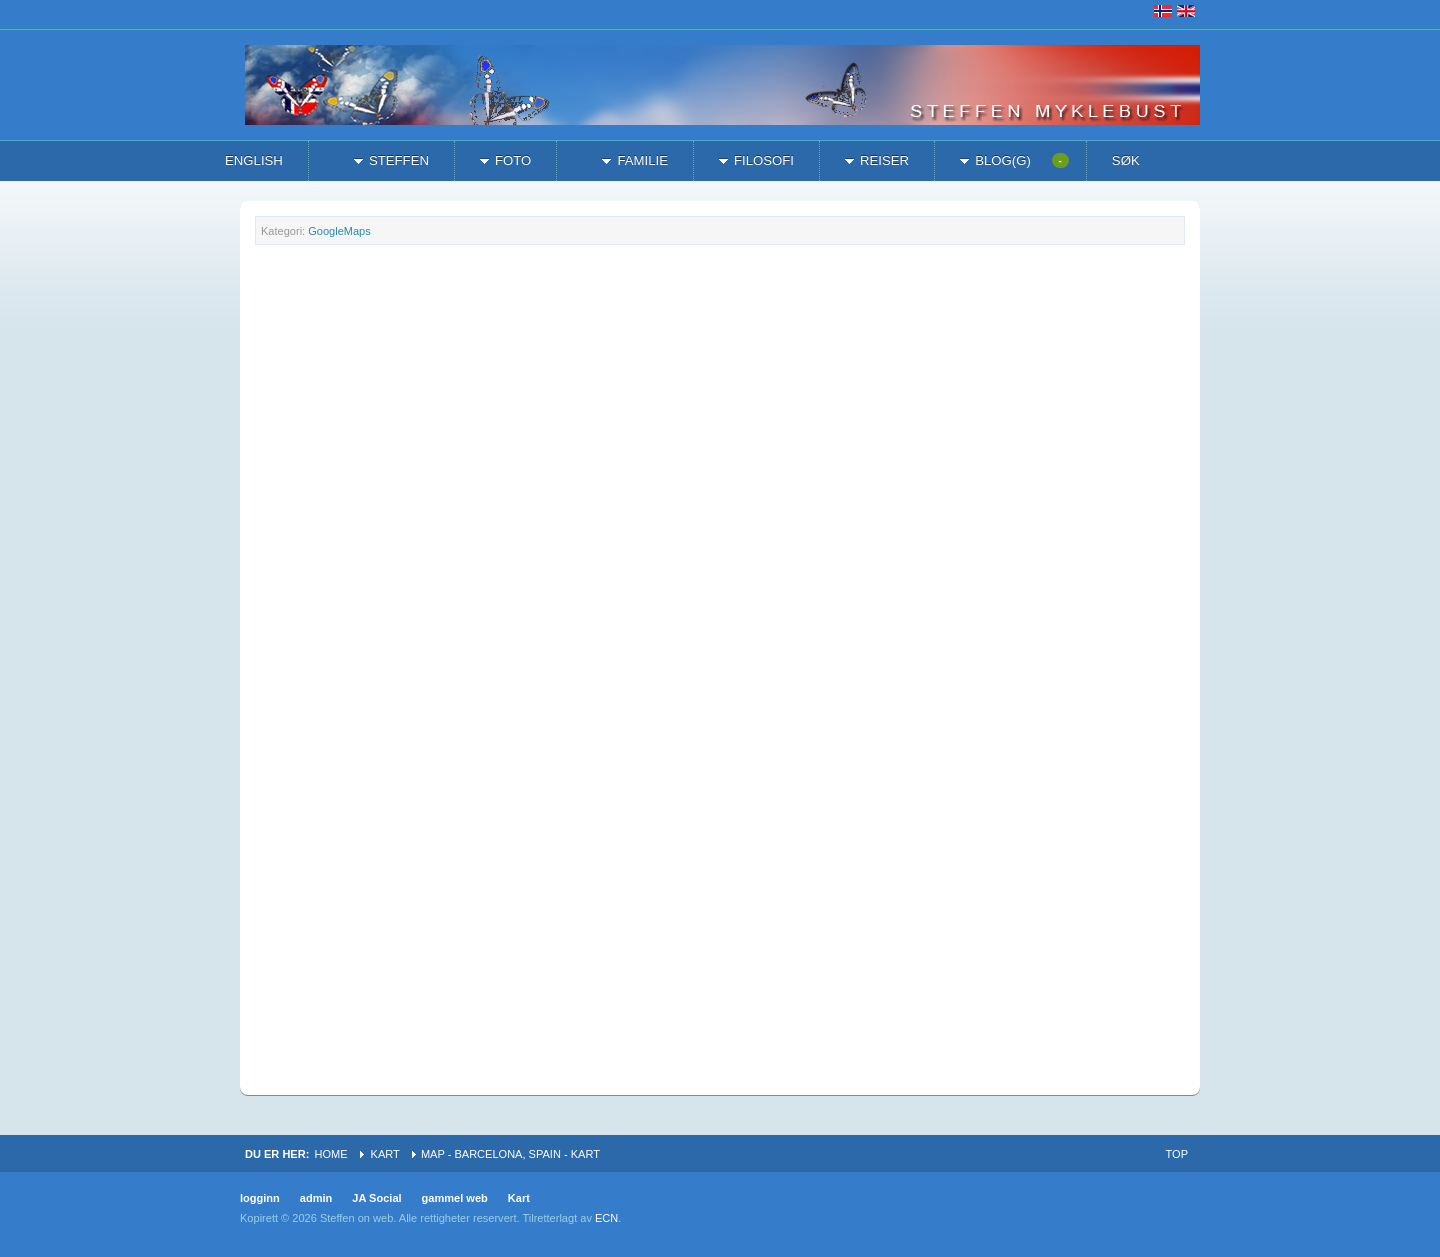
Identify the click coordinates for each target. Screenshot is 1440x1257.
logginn (260, 1198)
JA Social (376, 1198)
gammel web (455, 1198)
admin (316, 1198)
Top (1177, 1154)
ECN (606, 1218)
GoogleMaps (339, 231)
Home (330, 1154)
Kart (385, 1154)
